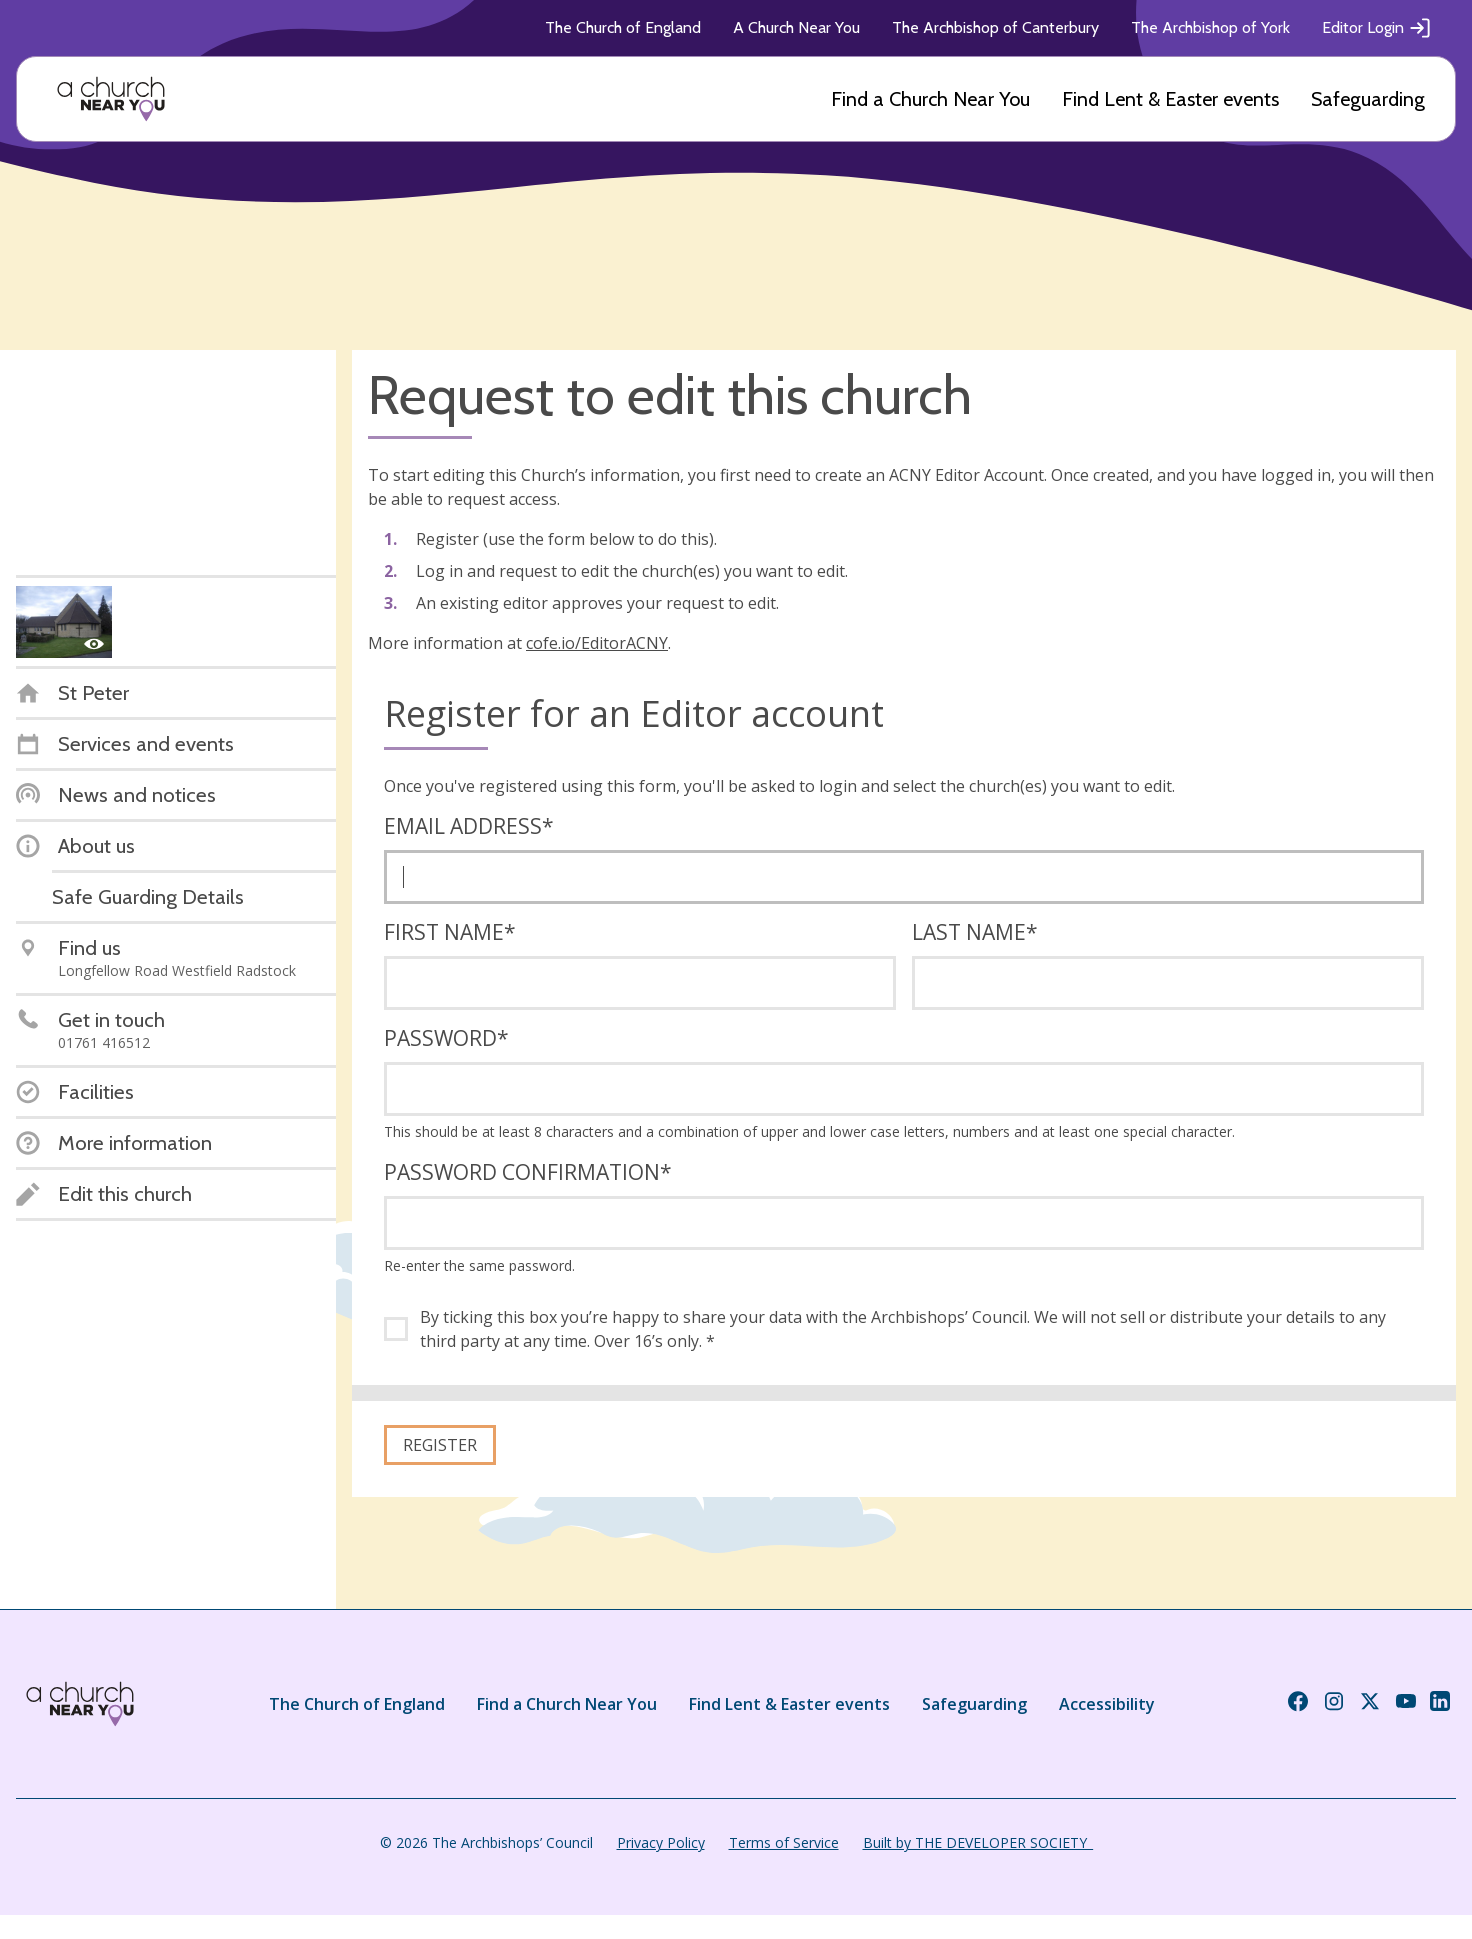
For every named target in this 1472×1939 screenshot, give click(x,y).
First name (450, 932)
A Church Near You (796, 27)
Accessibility (1107, 1704)
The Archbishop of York (1210, 27)
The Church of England (623, 27)
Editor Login (1377, 28)
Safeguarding (1368, 99)
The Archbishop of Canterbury (995, 27)
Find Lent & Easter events (1170, 99)
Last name (975, 932)
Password (446, 1038)
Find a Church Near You (930, 99)
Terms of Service (784, 1842)
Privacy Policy (661, 1842)
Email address (469, 826)
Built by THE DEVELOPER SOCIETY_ (978, 1842)
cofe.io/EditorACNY (597, 643)
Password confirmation (528, 1172)
